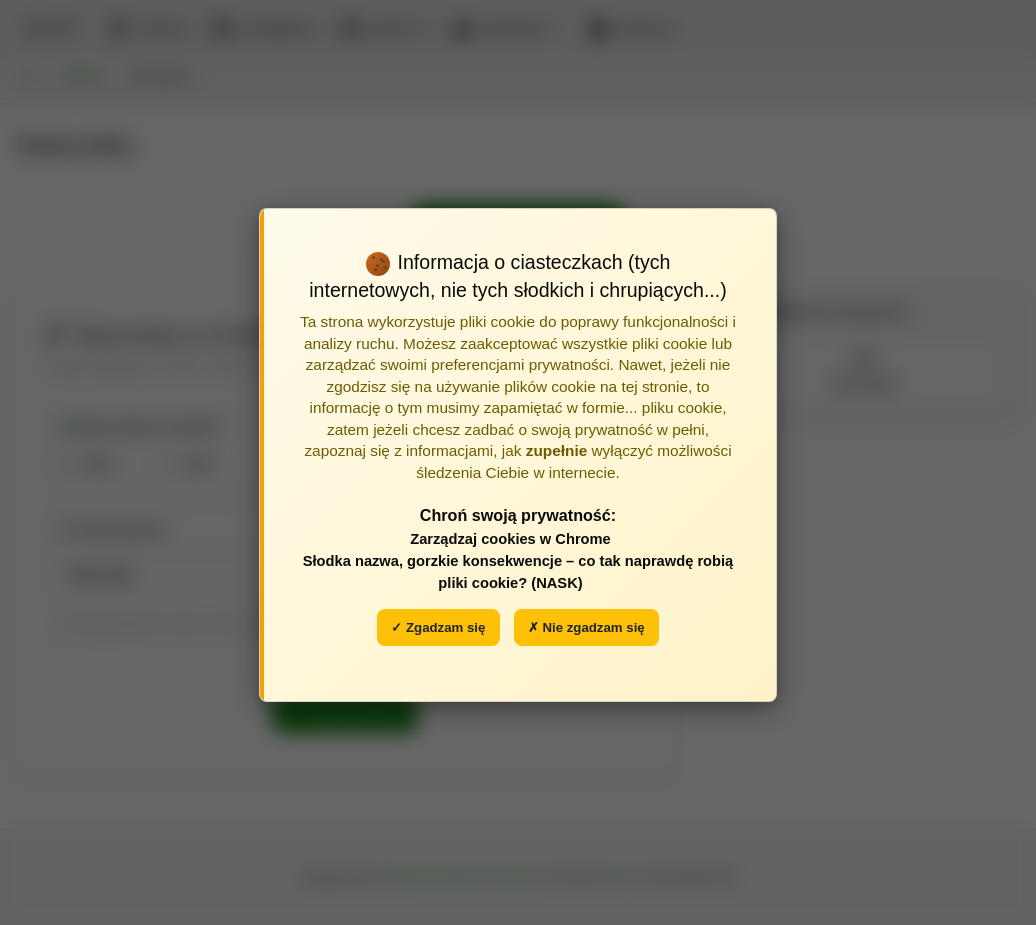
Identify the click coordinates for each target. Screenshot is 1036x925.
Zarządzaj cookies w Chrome (510, 539)
